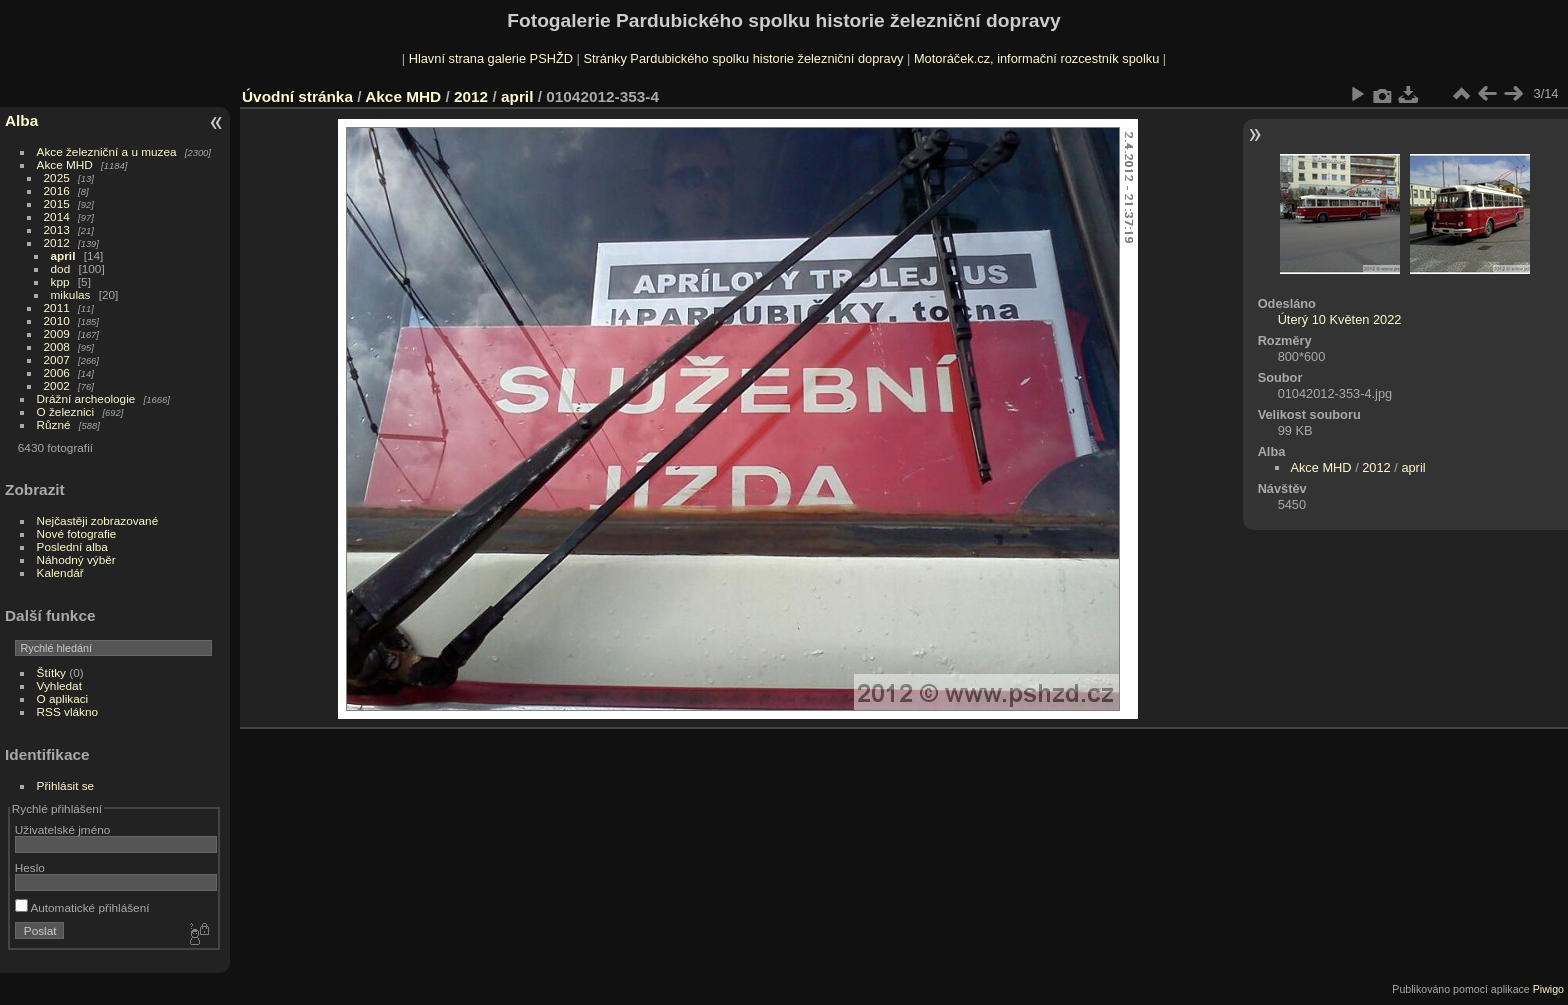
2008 (57, 346)
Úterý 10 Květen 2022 (1340, 319)
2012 (57, 242)
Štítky (51, 672)
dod (61, 268)
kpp (60, 281)
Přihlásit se (66, 785)
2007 (57, 359)
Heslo (30, 867)
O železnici (66, 411)
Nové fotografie (77, 533)
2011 (57, 307)
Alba (21, 120)
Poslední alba (72, 546)
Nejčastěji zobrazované (98, 520)
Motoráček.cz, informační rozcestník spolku (1036, 58)
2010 (57, 320)
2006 (57, 372)
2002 (57, 385)
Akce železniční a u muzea (107, 151)
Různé (54, 424)
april (63, 255)
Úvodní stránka (297, 96)
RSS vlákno (67, 711)
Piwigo (1548, 989)
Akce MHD (65, 164)
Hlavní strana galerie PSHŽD (491, 58)
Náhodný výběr (76, 559)
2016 (57, 190)
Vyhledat (59, 685)
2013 (57, 229)
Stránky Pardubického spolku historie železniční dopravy (743, 58)
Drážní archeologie (86, 398)
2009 (57, 333)
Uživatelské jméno (62, 829)
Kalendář (60, 572)
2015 (57, 203)
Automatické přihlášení (82, 907)
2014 (57, 216)
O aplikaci (63, 698)
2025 (57, 177)
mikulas (71, 294)
